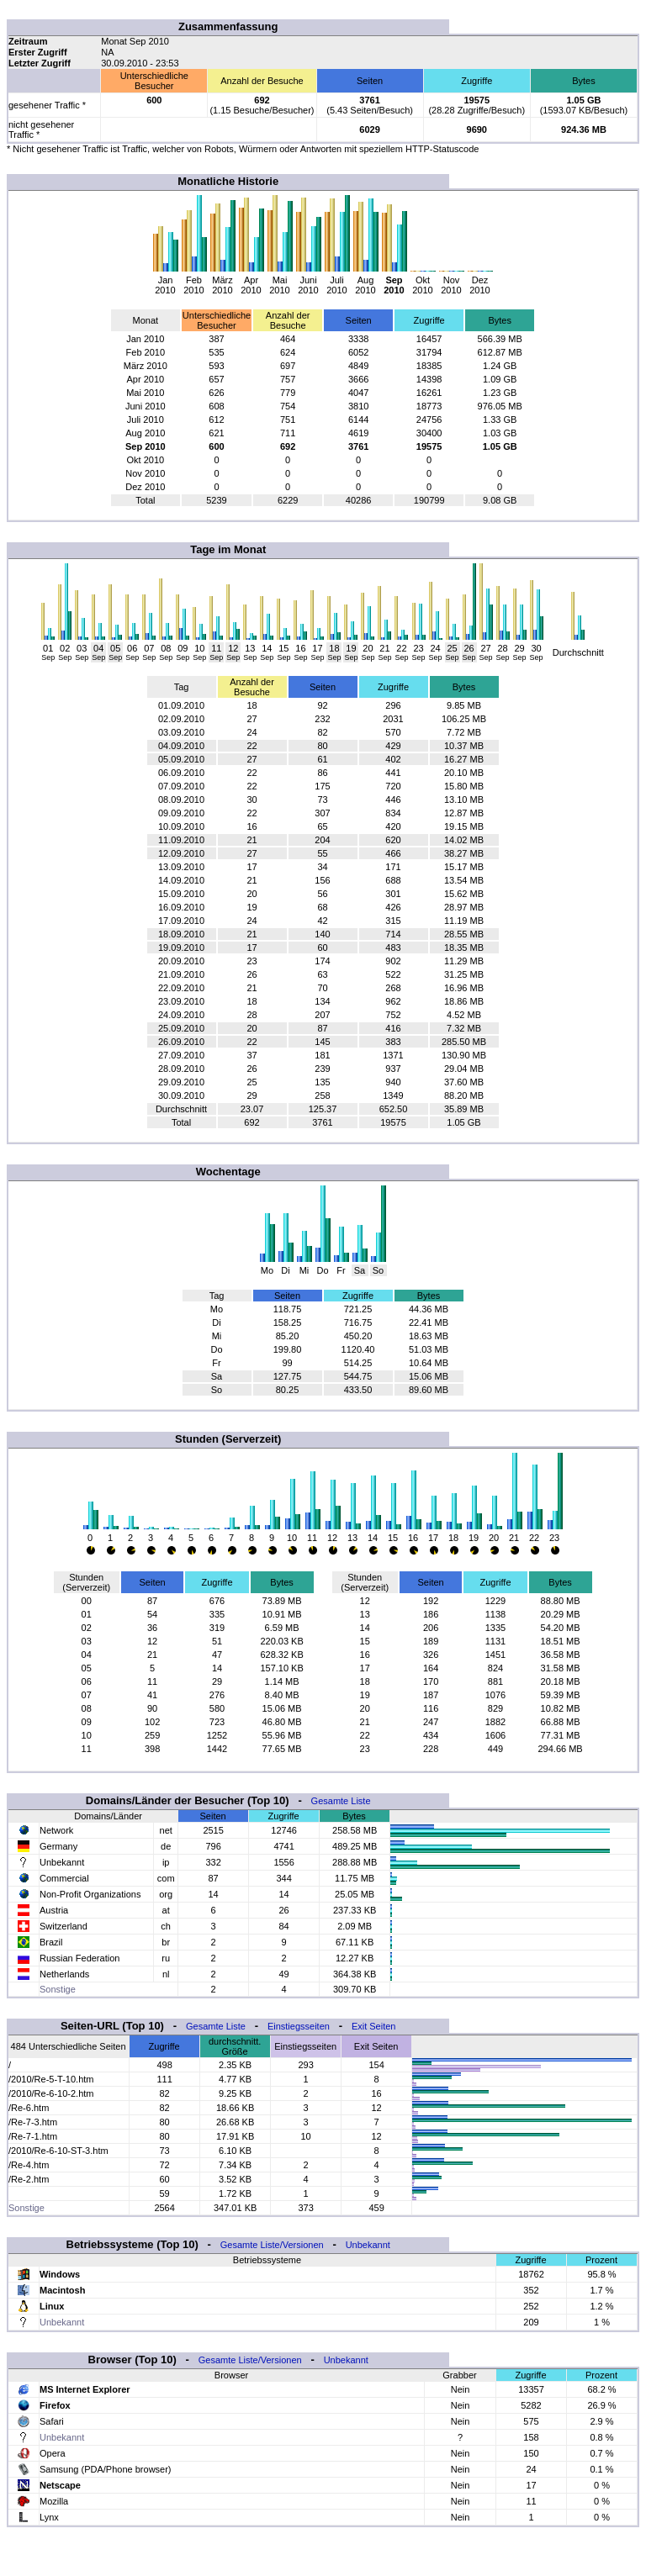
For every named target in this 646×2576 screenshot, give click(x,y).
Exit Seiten (374, 2026)
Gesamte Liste (341, 1801)
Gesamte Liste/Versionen (272, 2245)
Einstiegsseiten (298, 2026)
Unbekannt (368, 2245)
